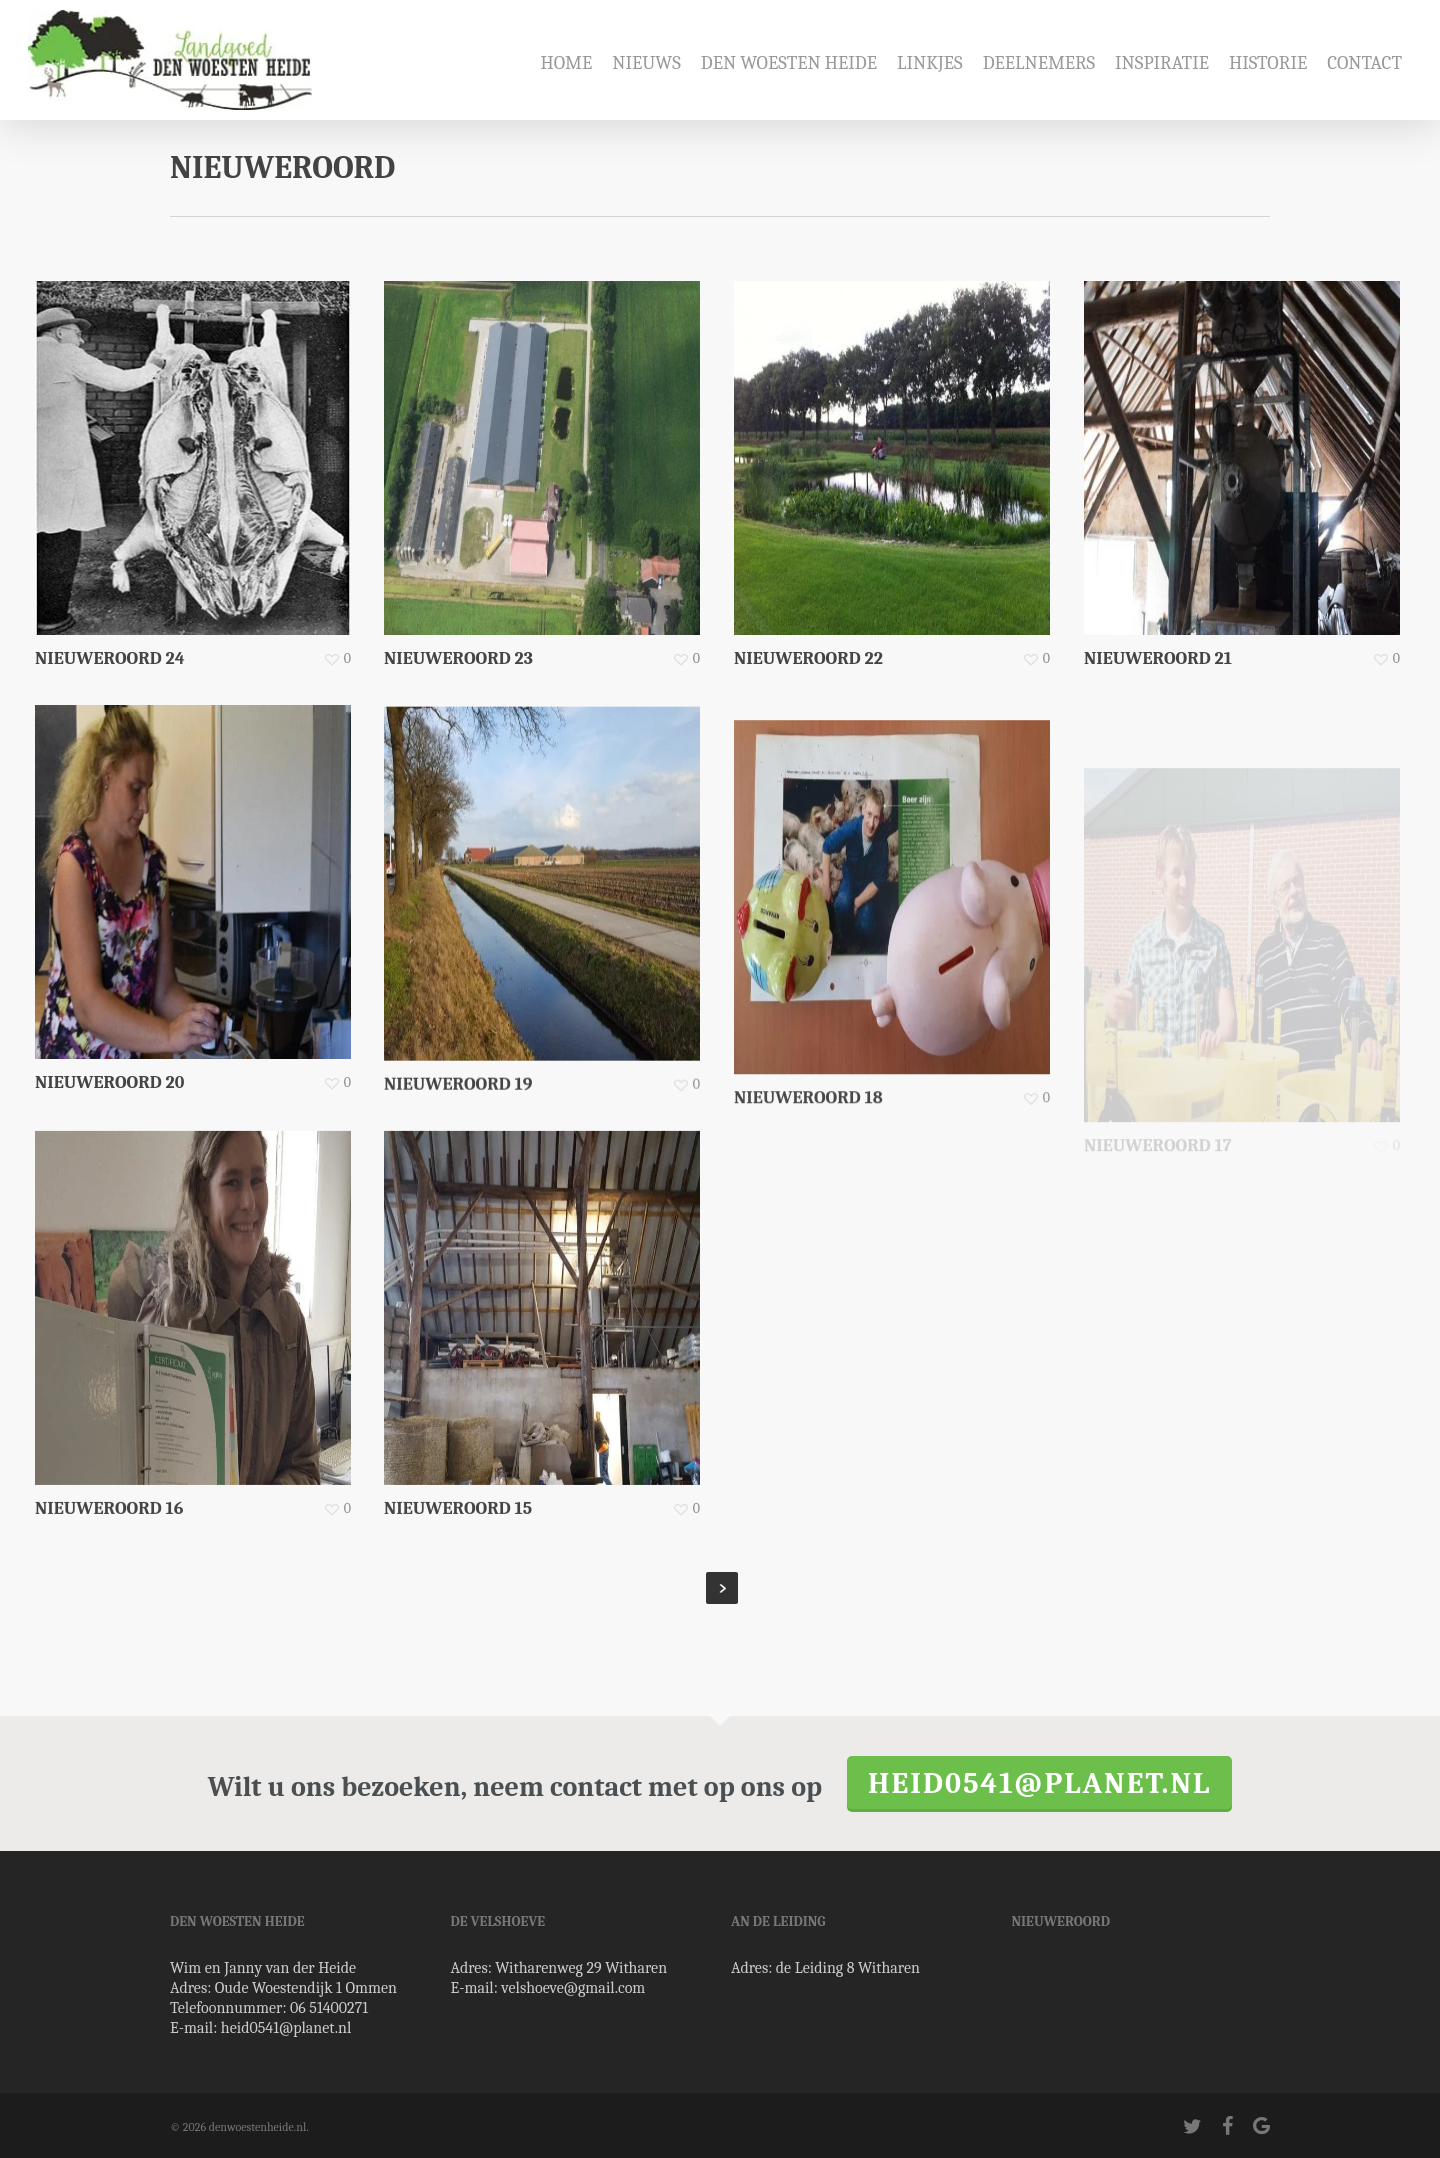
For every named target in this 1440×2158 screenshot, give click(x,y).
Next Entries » (722, 1588)
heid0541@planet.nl (1039, 1783)
